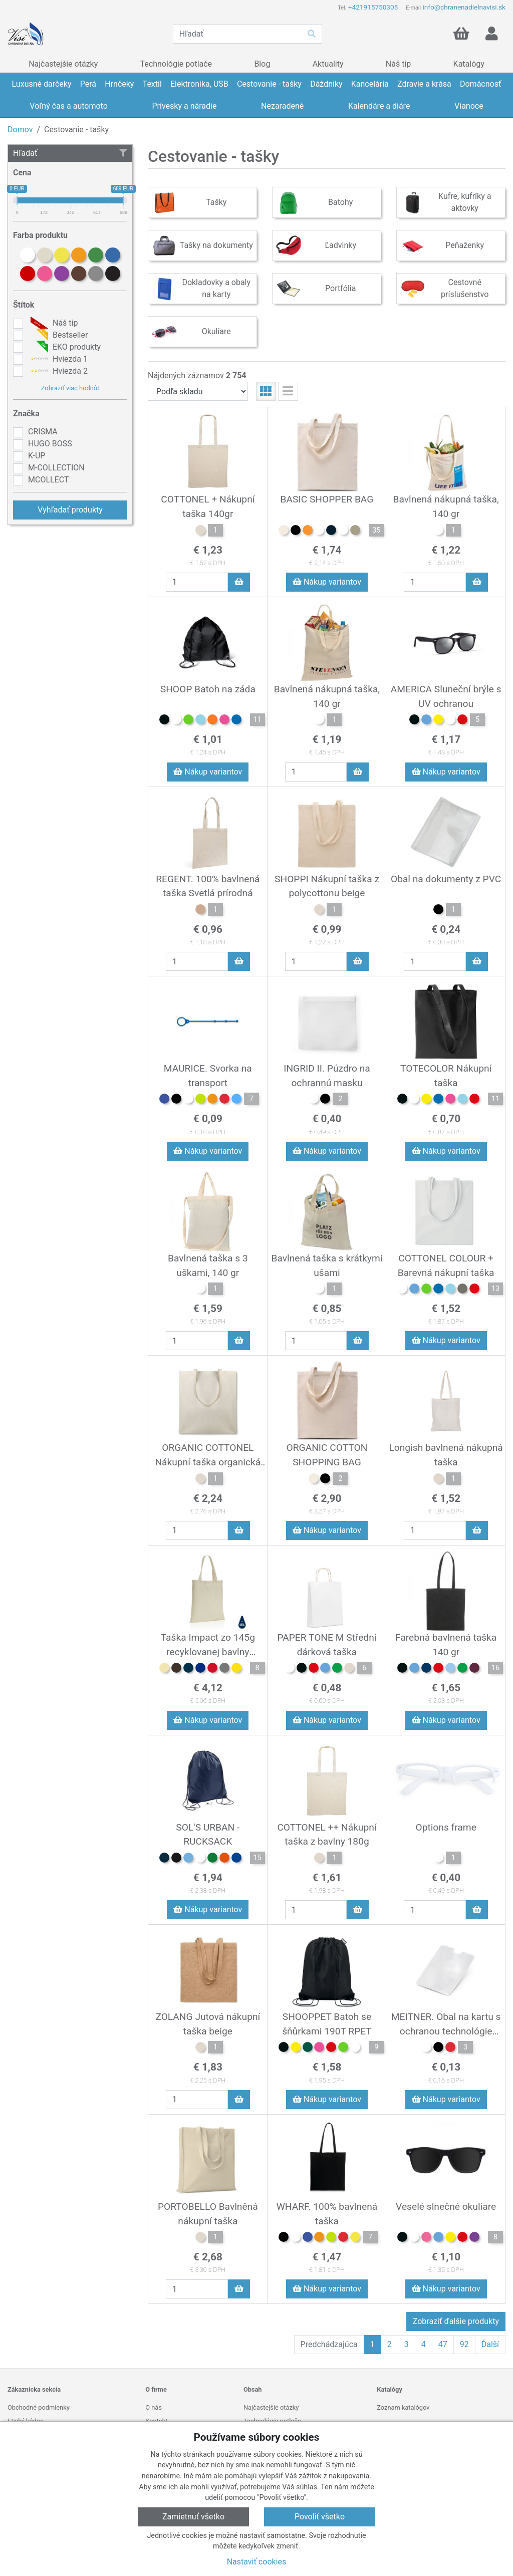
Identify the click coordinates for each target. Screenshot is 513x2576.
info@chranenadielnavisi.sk (464, 7)
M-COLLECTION (56, 467)
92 (464, 2344)
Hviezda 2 (58, 371)
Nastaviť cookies (257, 2561)
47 (442, 2344)
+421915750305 (373, 7)
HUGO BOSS (50, 443)
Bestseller (58, 335)
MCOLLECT (48, 479)
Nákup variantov (327, 582)
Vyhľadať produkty (70, 509)
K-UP (36, 455)
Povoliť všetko (320, 2516)
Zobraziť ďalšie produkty (456, 2321)
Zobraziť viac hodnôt (70, 388)
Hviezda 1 (58, 359)
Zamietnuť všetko (193, 2516)
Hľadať (70, 153)
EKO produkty (64, 347)
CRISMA (43, 431)
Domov (20, 129)
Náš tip (53, 323)
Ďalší (490, 2344)
